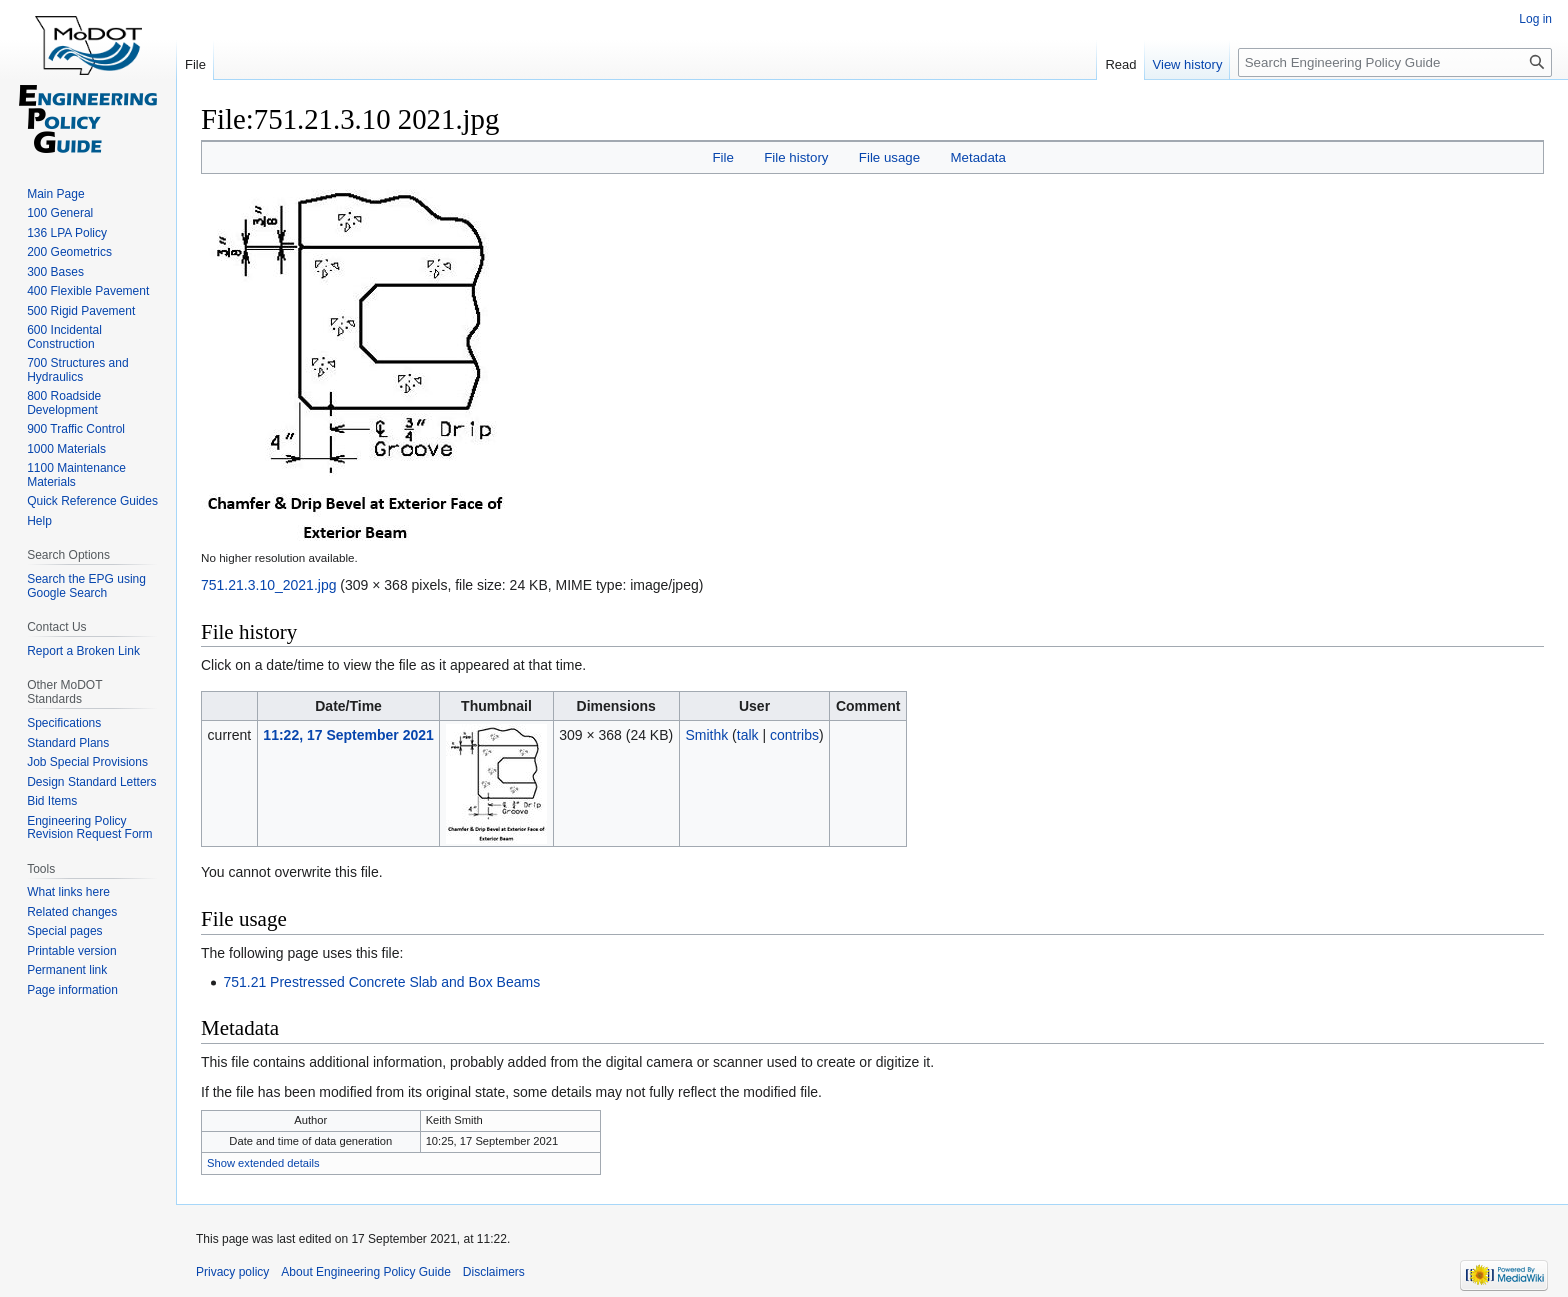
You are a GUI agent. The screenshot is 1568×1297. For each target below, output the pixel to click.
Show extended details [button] (263, 1163)
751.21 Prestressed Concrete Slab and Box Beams (381, 982)
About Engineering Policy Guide (365, 1272)
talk (748, 735)
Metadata (977, 157)
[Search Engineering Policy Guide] (1395, 62)
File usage (889, 157)
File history (796, 157)
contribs (794, 735)
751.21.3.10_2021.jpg (268, 585)
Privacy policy (232, 1272)
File (722, 157)
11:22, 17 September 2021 (348, 735)
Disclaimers (494, 1272)
